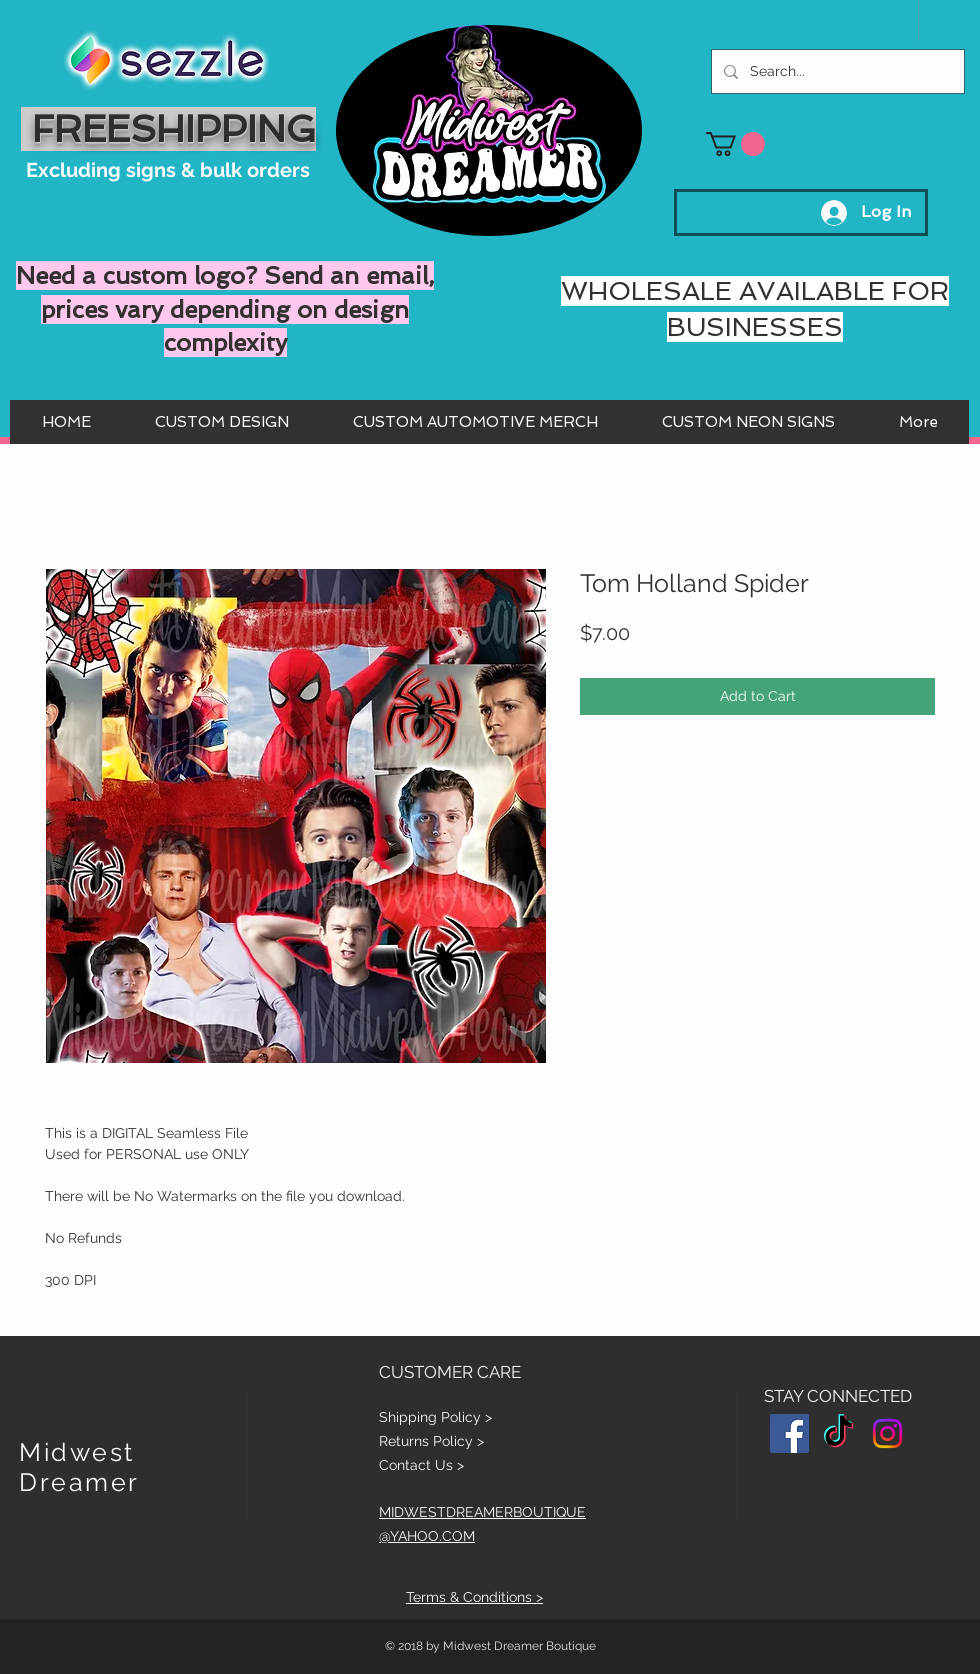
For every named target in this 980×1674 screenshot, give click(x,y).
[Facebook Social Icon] (789, 1433)
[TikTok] (838, 1433)
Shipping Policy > (435, 1417)
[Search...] (836, 71)
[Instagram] (887, 1433)
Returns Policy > (431, 1441)
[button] (735, 144)
